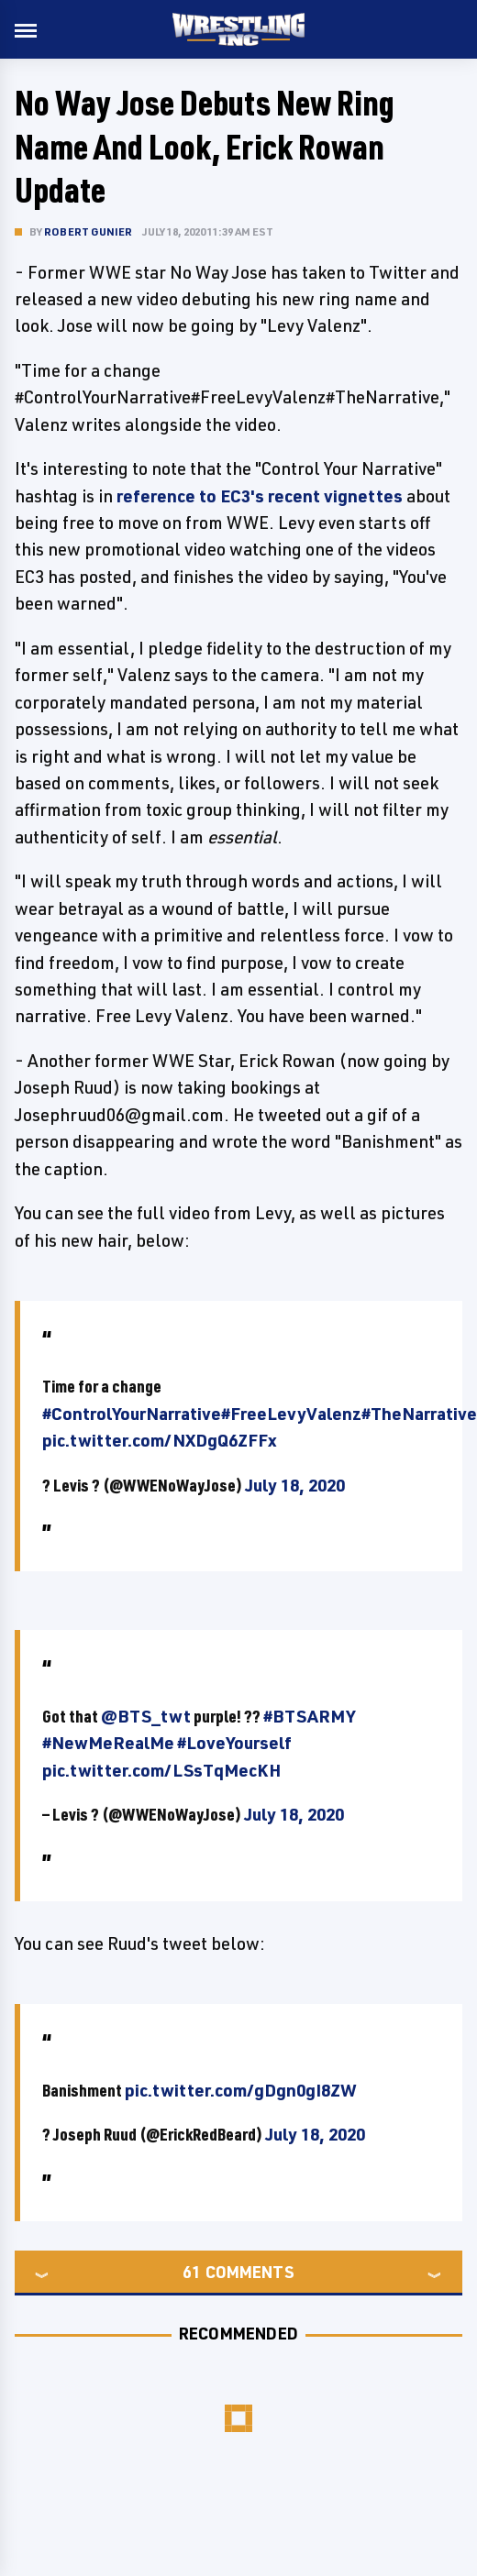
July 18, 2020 (295, 1485)
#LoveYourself (234, 1743)
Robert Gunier (88, 231)
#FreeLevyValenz (291, 1414)
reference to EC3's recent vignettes (259, 496)
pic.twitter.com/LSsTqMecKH (161, 1770)
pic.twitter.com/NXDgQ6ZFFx (159, 1440)
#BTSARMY (309, 1716)
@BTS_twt (146, 1716)
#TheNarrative (419, 1414)
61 (192, 2272)
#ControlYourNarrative (131, 1414)
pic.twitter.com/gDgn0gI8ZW (241, 2090)
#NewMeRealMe (108, 1743)
